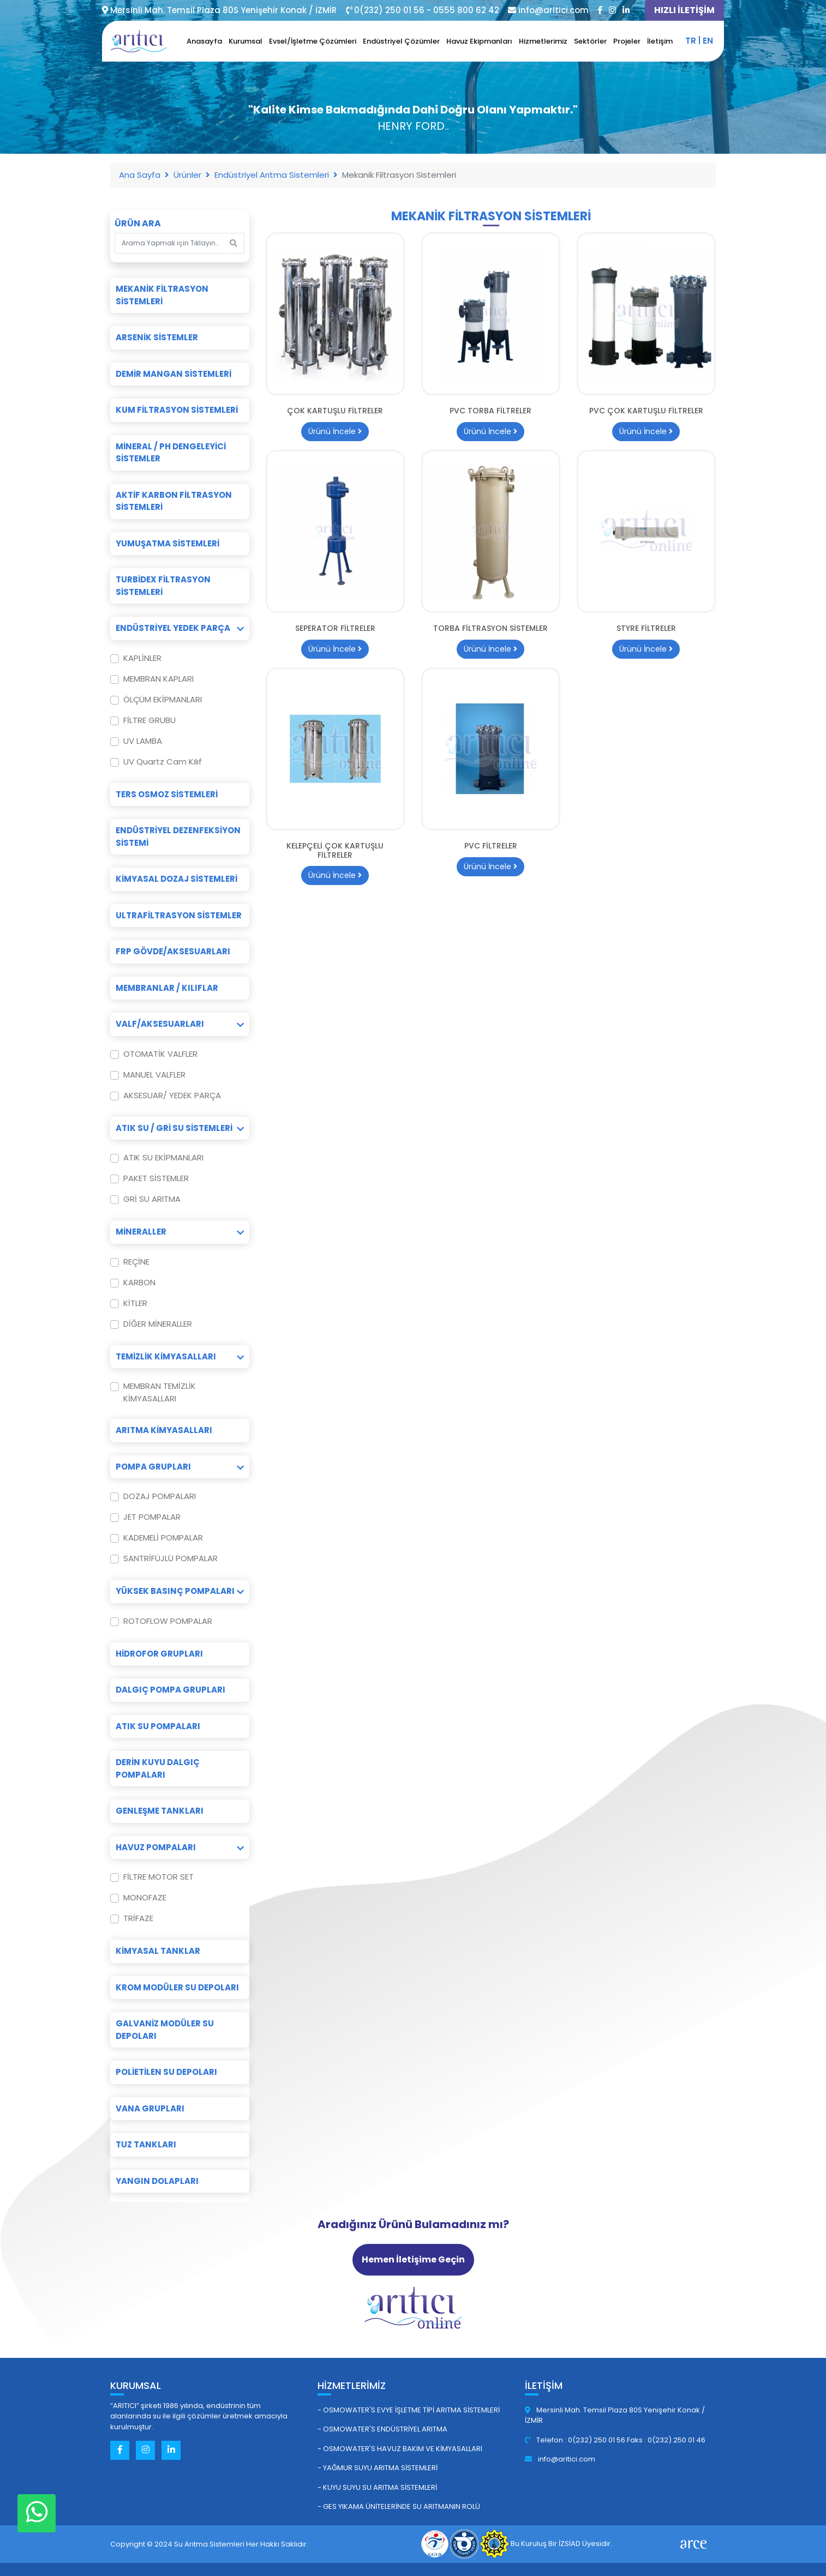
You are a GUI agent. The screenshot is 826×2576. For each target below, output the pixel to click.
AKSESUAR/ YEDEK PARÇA (172, 1095)
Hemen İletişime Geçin (413, 2259)
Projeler (627, 41)
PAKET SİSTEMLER (156, 1178)
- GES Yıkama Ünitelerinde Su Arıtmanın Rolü (399, 2506)
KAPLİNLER (142, 658)
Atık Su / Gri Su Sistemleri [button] (180, 1128)
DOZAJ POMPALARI (159, 1496)
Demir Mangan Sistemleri (173, 374)
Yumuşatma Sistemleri (167, 543)
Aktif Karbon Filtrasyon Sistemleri (174, 501)
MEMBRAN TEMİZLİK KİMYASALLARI (159, 1392)
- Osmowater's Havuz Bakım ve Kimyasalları (400, 2448)
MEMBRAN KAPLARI (158, 678)
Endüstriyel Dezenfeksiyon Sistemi (178, 836)
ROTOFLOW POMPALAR (167, 1621)
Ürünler (187, 174)
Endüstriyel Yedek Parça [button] (180, 628)
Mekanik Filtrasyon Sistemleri (162, 295)
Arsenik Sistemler (157, 337)
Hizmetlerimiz (543, 41)
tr (690, 40)
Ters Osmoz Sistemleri (167, 794)
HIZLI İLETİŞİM (684, 10)
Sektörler (590, 41)
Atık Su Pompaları (158, 1726)
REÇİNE (136, 1261)
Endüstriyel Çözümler (401, 41)
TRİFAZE (138, 1918)
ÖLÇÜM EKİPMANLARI (162, 699)
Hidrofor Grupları (159, 1653)
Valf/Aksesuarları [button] (180, 1024)
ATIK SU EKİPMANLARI (163, 1157)
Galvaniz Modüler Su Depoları (165, 2030)
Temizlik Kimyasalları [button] (180, 1356)
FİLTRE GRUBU (149, 720)
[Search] (172, 243)
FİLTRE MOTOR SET (158, 1876)
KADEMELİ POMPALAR (163, 1537)
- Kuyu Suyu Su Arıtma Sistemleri (377, 2487)
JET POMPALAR (152, 1516)
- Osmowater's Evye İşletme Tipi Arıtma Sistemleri (409, 2410)
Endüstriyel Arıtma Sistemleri (271, 174)
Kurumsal (245, 41)
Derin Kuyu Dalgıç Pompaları (158, 1768)
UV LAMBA (142, 741)
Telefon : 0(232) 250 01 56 (576, 2440)
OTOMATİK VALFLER (160, 1054)
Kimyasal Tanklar (158, 1951)
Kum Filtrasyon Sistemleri (177, 410)
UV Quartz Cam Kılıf (162, 761)
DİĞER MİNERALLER (157, 1323)
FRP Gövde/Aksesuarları (173, 951)
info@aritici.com (560, 2459)
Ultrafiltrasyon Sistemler (179, 915)
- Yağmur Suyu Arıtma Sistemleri (378, 2468)
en (708, 40)
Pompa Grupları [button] (180, 1466)
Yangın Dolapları (157, 2181)
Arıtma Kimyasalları (164, 1430)
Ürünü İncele (335, 431)
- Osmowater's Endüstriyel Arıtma (382, 2429)
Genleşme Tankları (159, 1810)
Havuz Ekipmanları (479, 41)
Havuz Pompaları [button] (180, 1847)
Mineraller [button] (180, 1231)
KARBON (139, 1282)
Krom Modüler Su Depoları (177, 1987)
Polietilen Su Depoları (166, 2072)
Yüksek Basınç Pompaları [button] (180, 1591)
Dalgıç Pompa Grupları (170, 1689)
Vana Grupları (150, 2108)
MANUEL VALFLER (154, 1074)
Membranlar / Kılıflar (167, 988)
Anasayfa (204, 41)
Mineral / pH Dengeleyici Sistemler (171, 453)
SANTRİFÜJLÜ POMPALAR (170, 1558)
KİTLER (135, 1303)
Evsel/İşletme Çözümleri (312, 41)
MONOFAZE (144, 1897)
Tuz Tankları (146, 2144)
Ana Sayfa (139, 174)
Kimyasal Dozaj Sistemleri (176, 878)
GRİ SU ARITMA (152, 1199)
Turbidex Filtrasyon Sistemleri (163, 586)
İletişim (660, 41)
